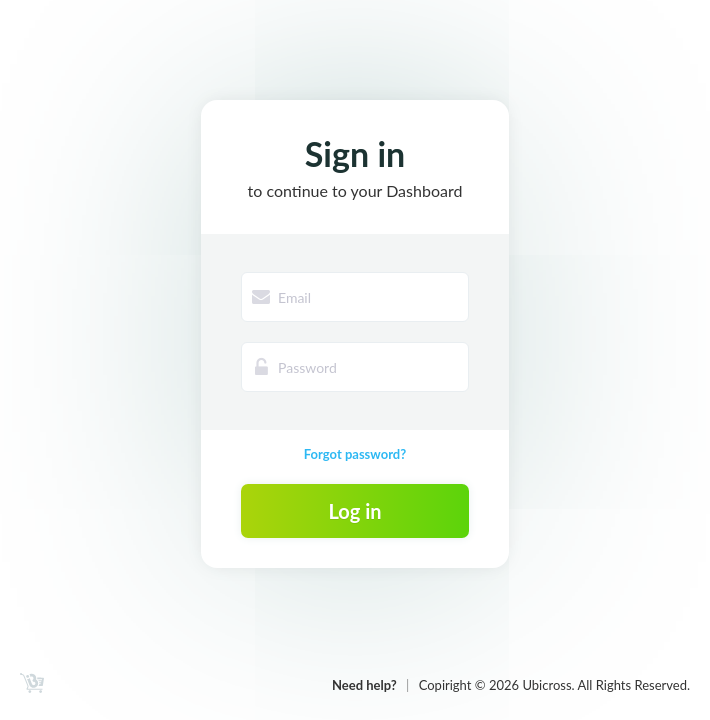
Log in (354, 511)
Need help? (364, 685)
